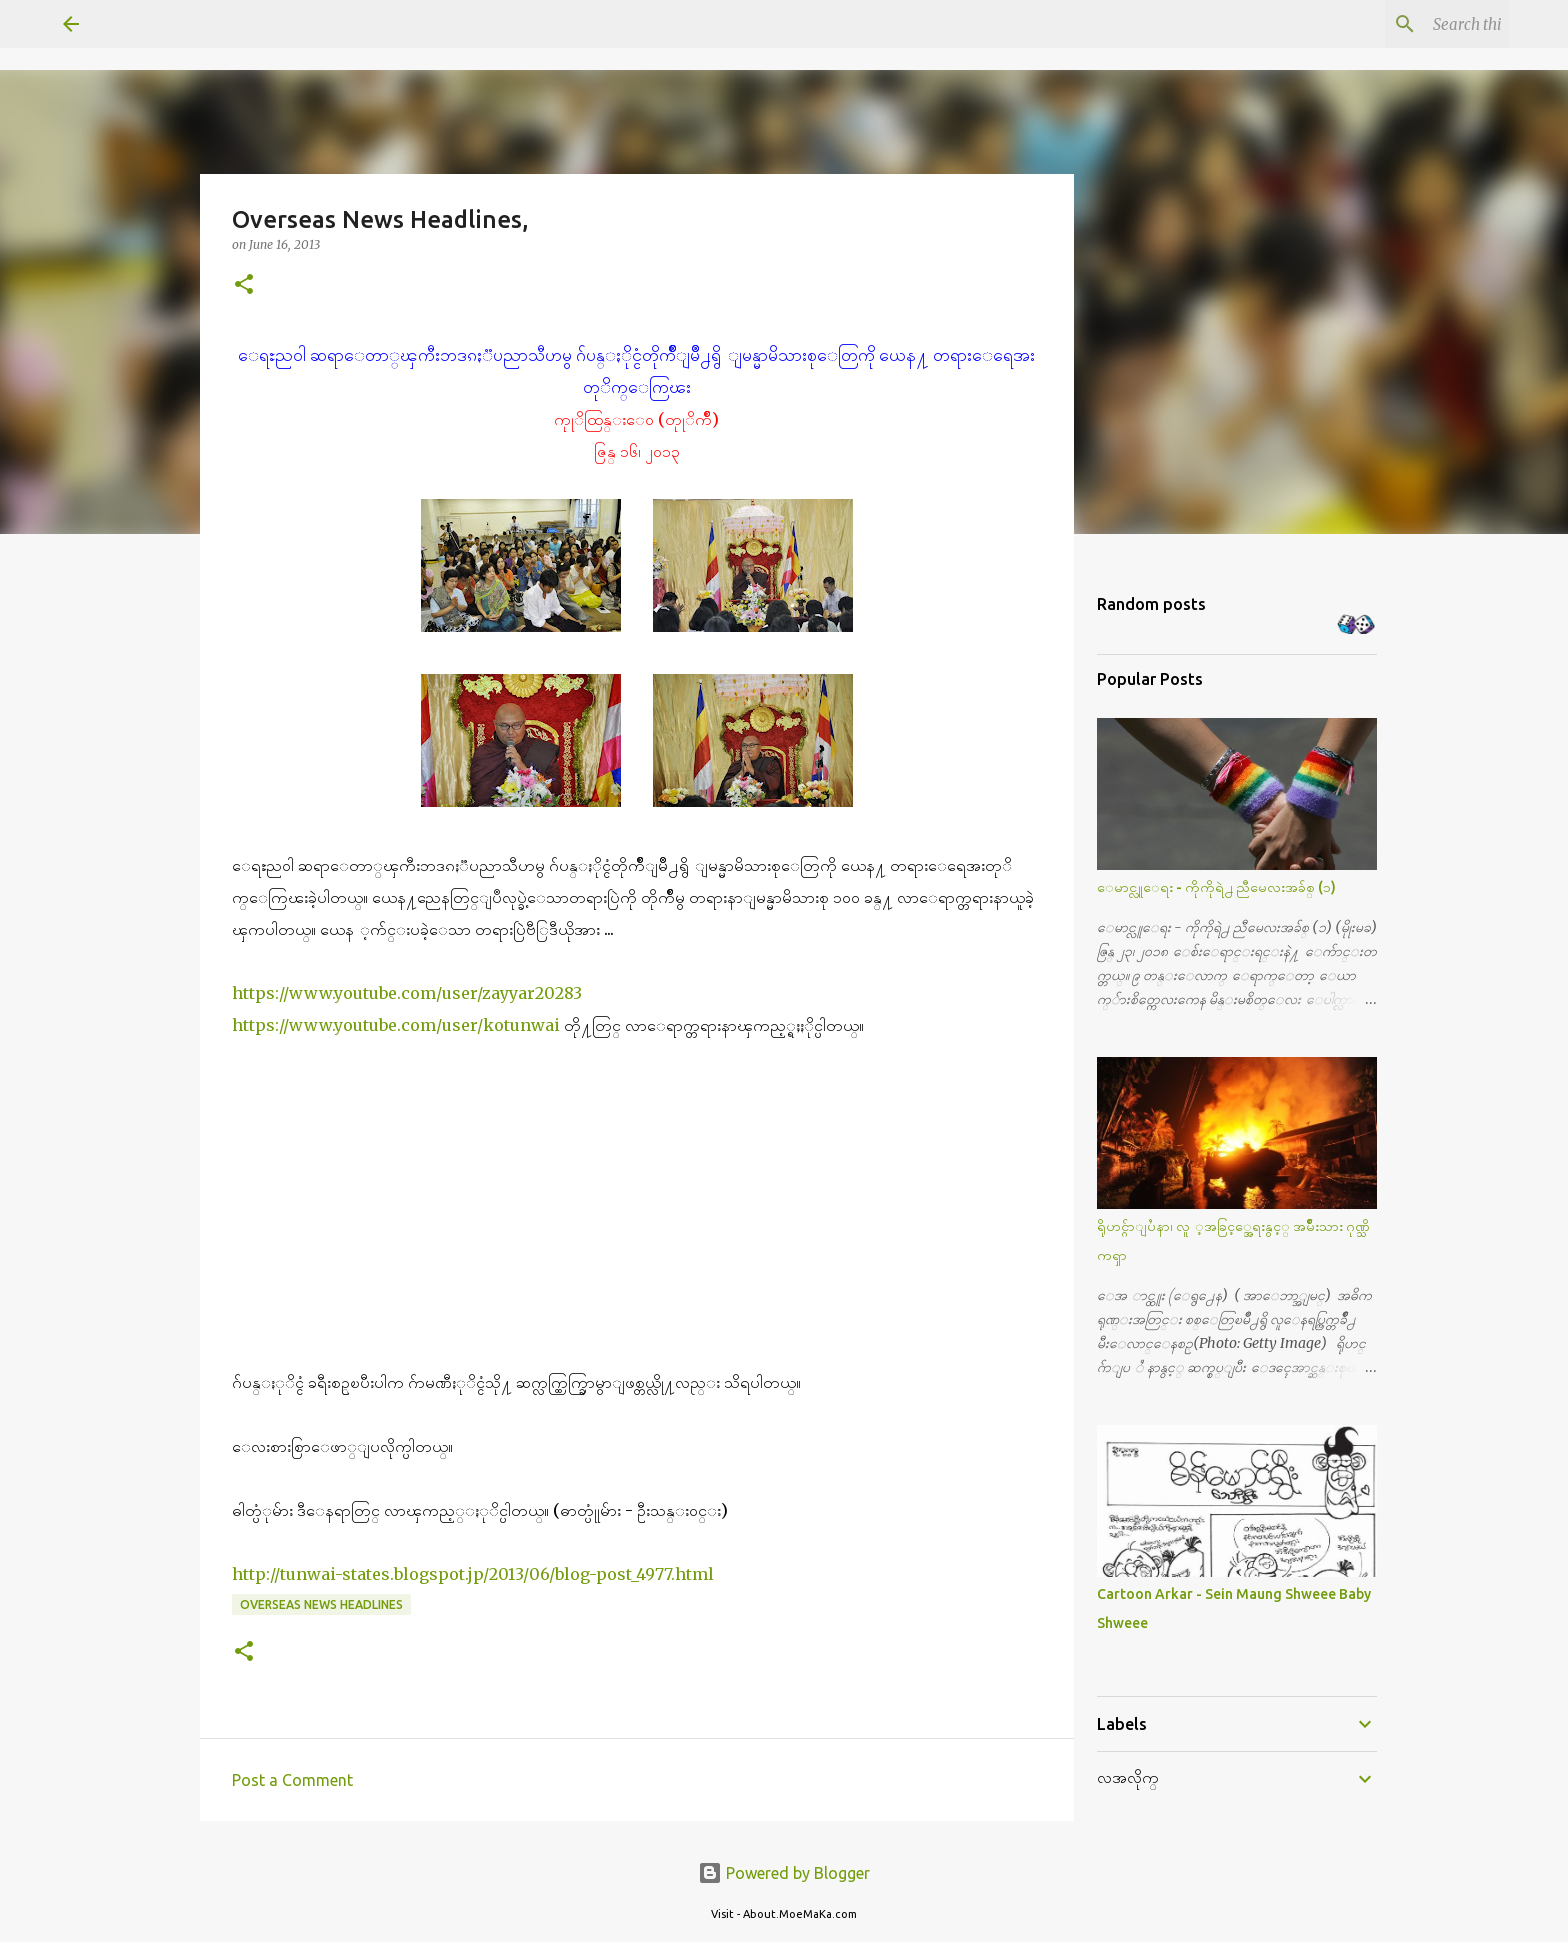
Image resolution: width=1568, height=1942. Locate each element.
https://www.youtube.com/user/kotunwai (396, 1025)
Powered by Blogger (784, 1873)
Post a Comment (292, 1780)
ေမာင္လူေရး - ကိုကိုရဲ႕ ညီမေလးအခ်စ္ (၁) (1216, 887)
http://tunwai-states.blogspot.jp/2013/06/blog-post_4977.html (473, 1574)
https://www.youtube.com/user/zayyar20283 (409, 993)
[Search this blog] (1404, 24)
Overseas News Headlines (321, 1604)
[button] (244, 285)
